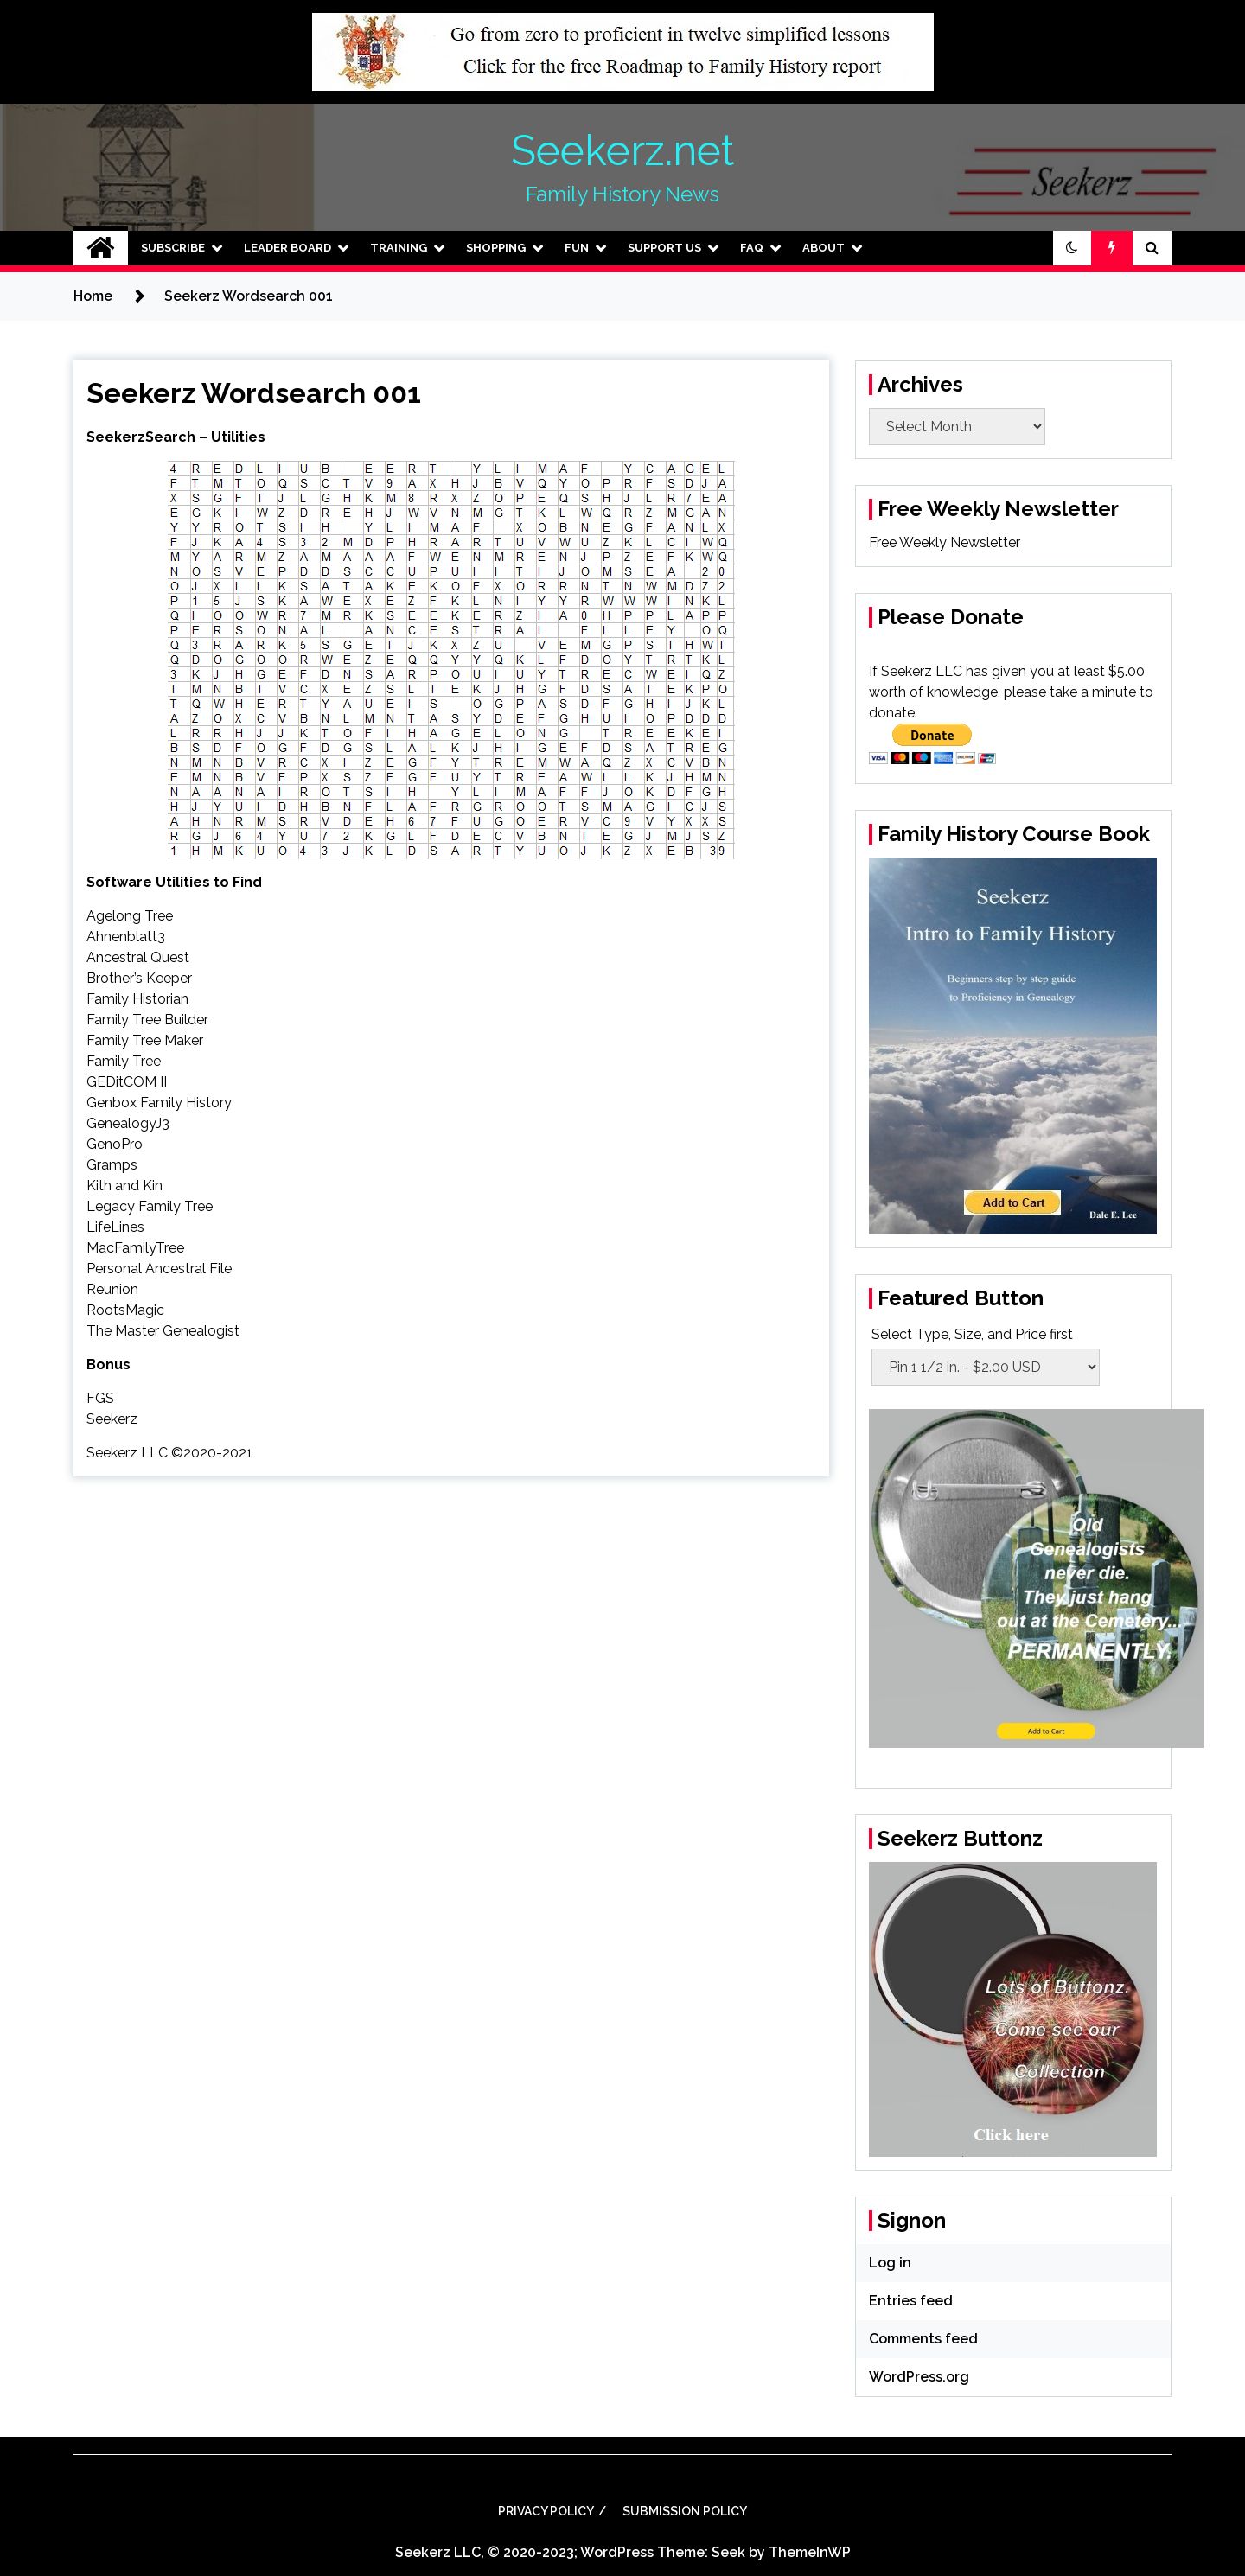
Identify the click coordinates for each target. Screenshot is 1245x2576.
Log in (890, 2262)
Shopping (496, 247)
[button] (1072, 248)
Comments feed (923, 2339)
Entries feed (911, 2300)
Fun (577, 247)
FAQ (751, 247)
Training (398, 247)
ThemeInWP (810, 2552)
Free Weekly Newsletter (944, 542)
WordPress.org (919, 2377)
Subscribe (173, 247)
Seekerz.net (622, 150)
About (823, 247)
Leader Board (287, 247)
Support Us (664, 247)
